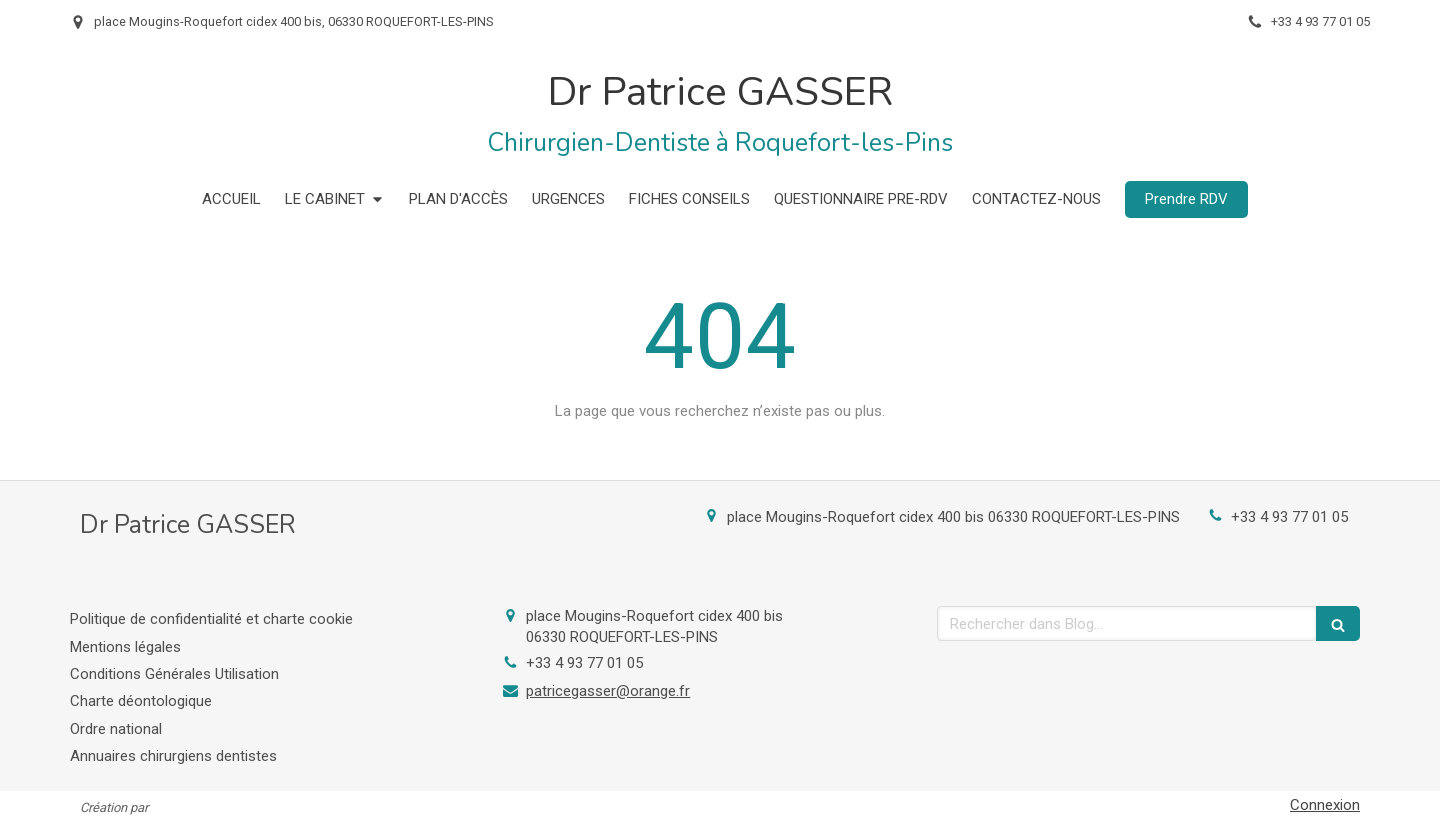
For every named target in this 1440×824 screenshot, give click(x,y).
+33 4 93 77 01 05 (1289, 517)
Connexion (1325, 805)
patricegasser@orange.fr (608, 691)
